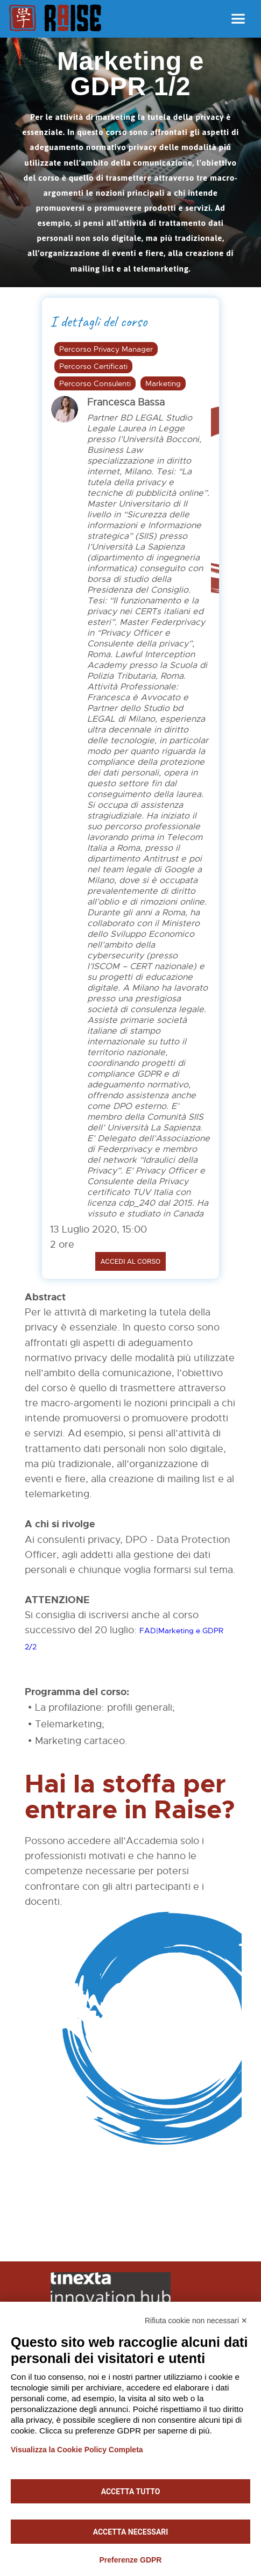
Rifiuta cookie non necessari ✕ (196, 2320)
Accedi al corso (131, 1261)
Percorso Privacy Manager (106, 349)
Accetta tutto (130, 2491)
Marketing (163, 383)
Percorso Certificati (93, 366)
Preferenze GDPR (131, 2560)
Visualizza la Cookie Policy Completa (77, 2449)
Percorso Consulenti (95, 383)
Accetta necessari (130, 2532)
